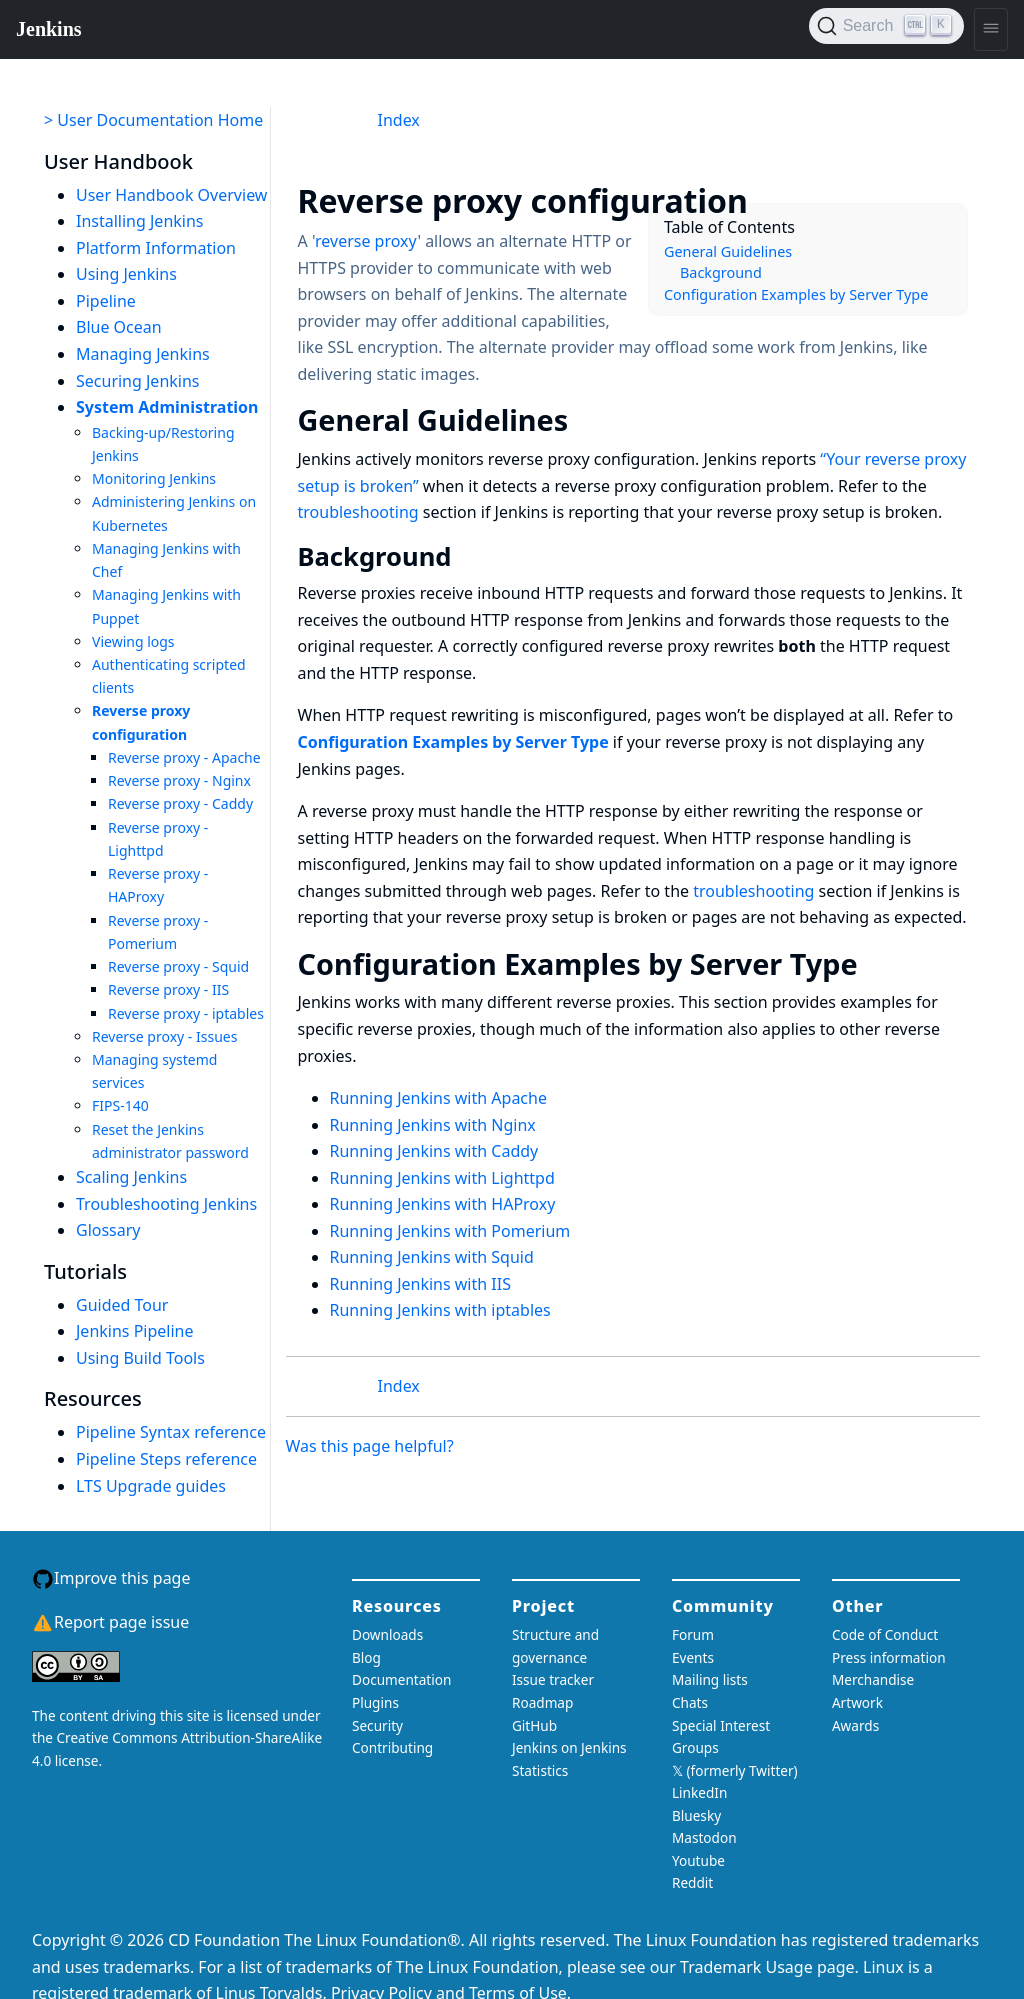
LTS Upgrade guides (151, 1486)
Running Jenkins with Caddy (434, 1151)
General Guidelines (728, 251)
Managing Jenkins (143, 354)
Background (721, 272)
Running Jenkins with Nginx (433, 1125)
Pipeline (106, 301)
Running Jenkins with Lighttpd (442, 1178)
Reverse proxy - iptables (186, 1013)
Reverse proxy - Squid (178, 966)
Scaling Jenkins (131, 1177)
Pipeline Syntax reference (171, 1432)
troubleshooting (358, 512)
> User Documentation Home (153, 120)
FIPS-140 (120, 1105)
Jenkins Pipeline (135, 1331)
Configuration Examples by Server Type (796, 294)
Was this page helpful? (370, 1446)
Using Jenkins (126, 274)
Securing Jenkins (138, 381)
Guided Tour (122, 1305)
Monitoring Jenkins (154, 478)
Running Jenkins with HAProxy (443, 1204)
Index (399, 120)
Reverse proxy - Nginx (179, 780)
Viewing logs (133, 641)
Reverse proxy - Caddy (180, 803)
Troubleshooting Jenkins (166, 1204)
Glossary (108, 1230)
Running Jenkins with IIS (420, 1284)
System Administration (167, 407)
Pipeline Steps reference (166, 1459)
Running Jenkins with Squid (432, 1257)
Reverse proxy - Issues (164, 1036)
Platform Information (156, 248)
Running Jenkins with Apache (438, 1098)
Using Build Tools (140, 1358)
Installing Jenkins (140, 221)
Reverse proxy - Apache (184, 757)
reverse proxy (366, 241)
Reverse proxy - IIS (168, 989)
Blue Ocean (119, 327)
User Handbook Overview (171, 195)
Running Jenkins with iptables (440, 1310)
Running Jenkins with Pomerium (450, 1231)
